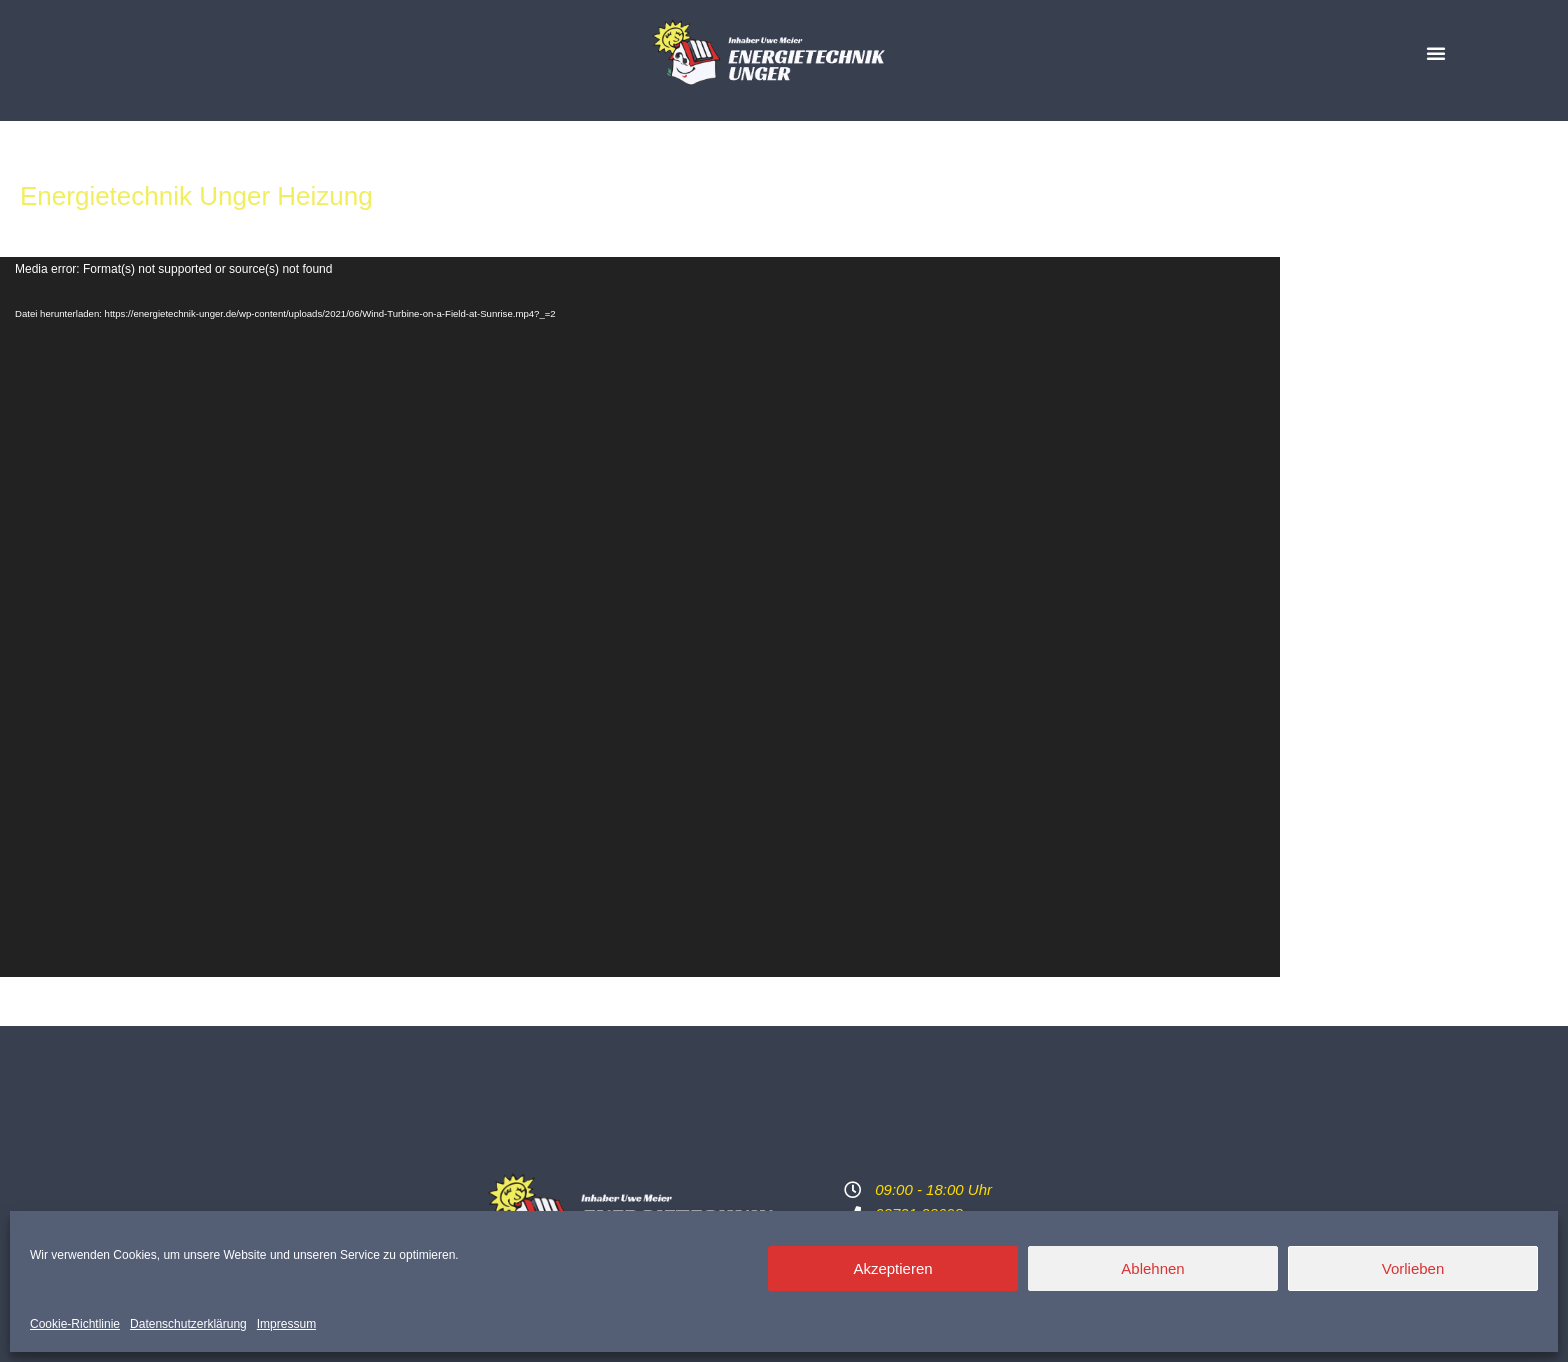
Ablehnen (1152, 1268)
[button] (1436, 53)
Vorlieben (1413, 1268)
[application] (640, 617)
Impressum (286, 1324)
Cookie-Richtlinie (75, 1324)
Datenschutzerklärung (188, 1324)
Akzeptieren (892, 1268)
